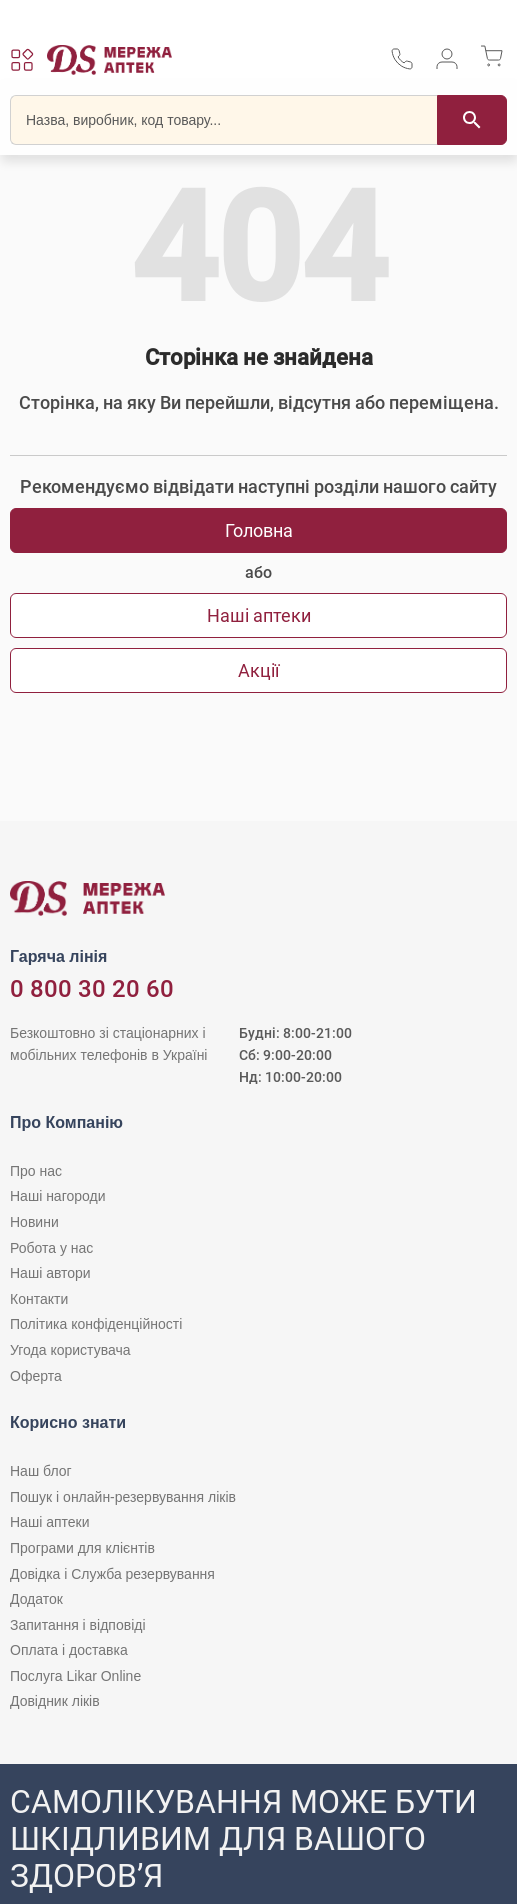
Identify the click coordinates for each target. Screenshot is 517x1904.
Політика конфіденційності (96, 1324)
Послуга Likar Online (75, 1676)
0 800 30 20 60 (92, 989)
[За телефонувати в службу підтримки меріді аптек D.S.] (402, 65)
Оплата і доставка (69, 1650)
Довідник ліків (55, 1701)
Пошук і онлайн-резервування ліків (123, 1497)
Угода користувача (70, 1350)
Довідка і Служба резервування (112, 1574)
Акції (258, 670)
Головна (259, 530)
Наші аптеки (259, 615)
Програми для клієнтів (82, 1548)
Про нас (36, 1171)
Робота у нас (51, 1248)
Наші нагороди (57, 1196)
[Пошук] (472, 120)
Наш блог (41, 1471)
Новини (34, 1222)
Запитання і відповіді (78, 1625)
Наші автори (50, 1273)
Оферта (36, 1376)
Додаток (36, 1599)
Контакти (39, 1299)
